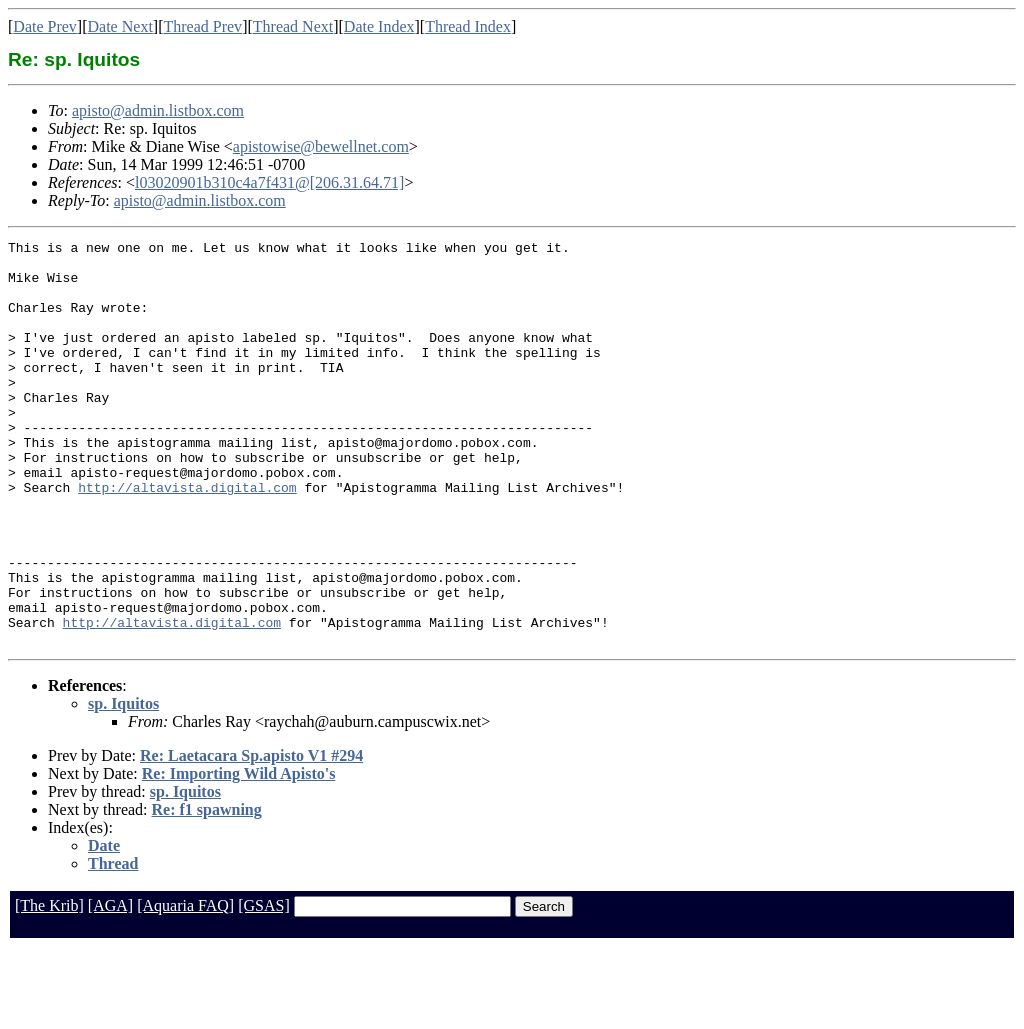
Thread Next (293, 26)
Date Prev (45, 26)
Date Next (120, 26)
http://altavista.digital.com (187, 538)
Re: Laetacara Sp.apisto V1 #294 (251, 836)
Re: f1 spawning (207, 890)
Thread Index (468, 26)
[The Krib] (49, 986)
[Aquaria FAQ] (185, 986)
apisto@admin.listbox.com (158, 110)
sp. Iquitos (123, 784)
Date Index (379, 26)
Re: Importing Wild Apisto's (239, 854)
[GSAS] (264, 986)
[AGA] (110, 986)
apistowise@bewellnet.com (321, 146)
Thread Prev (202, 26)
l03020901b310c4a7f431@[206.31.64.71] (269, 182)
